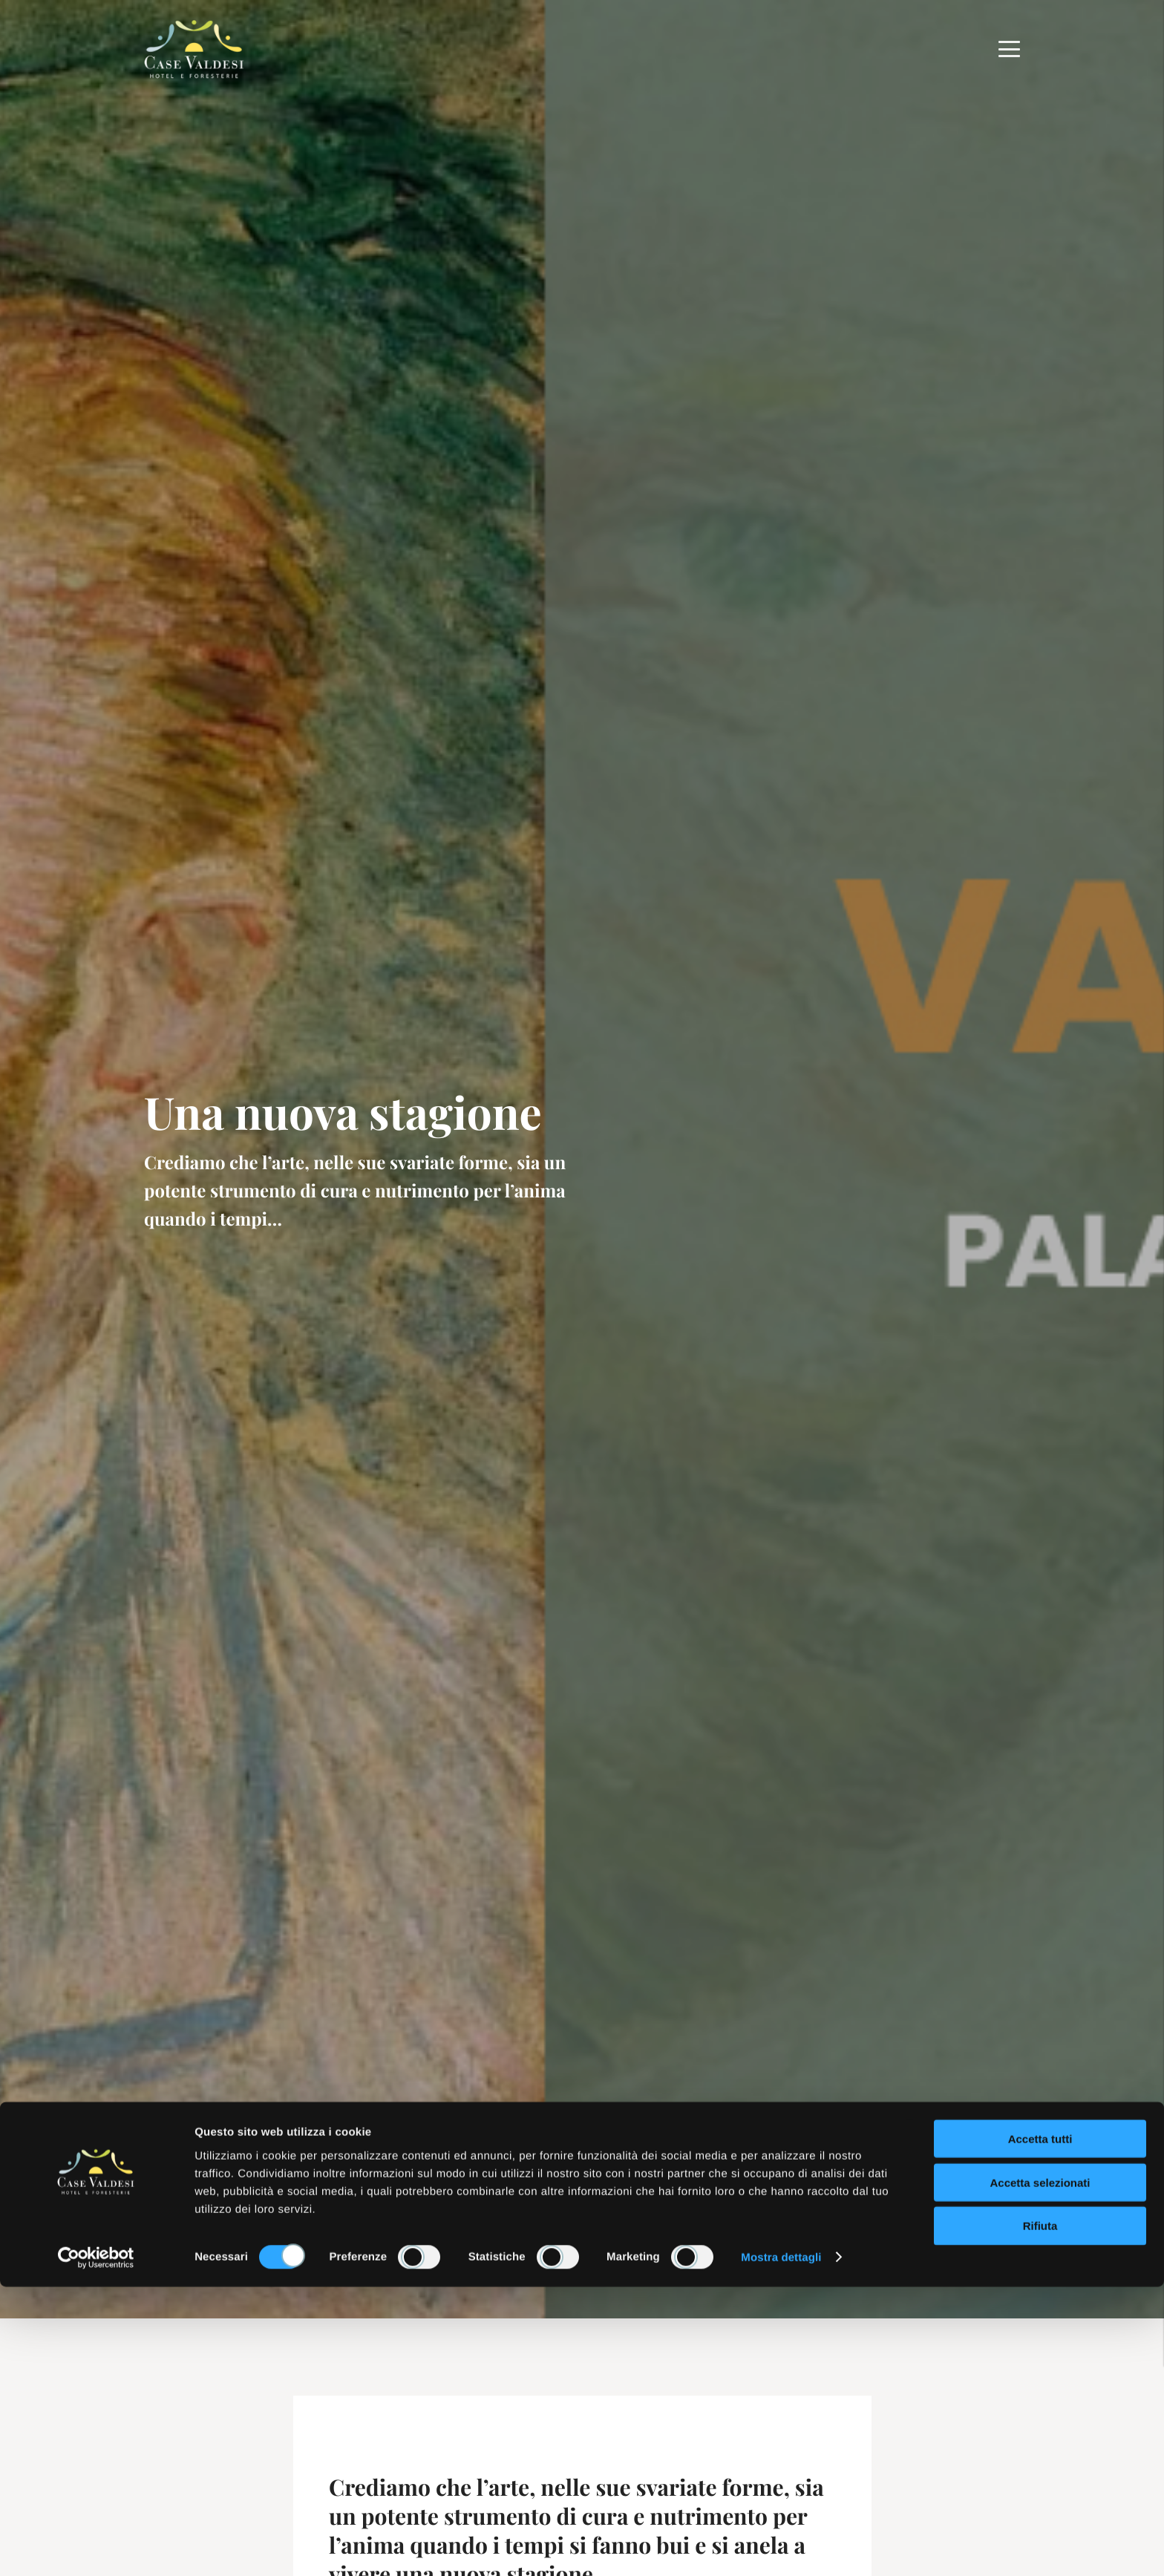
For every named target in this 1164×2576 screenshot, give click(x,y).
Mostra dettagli (781, 2546)
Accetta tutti (1040, 2428)
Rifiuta (1040, 2515)
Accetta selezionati (1040, 2471)
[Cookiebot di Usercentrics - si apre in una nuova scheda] (96, 2547)
